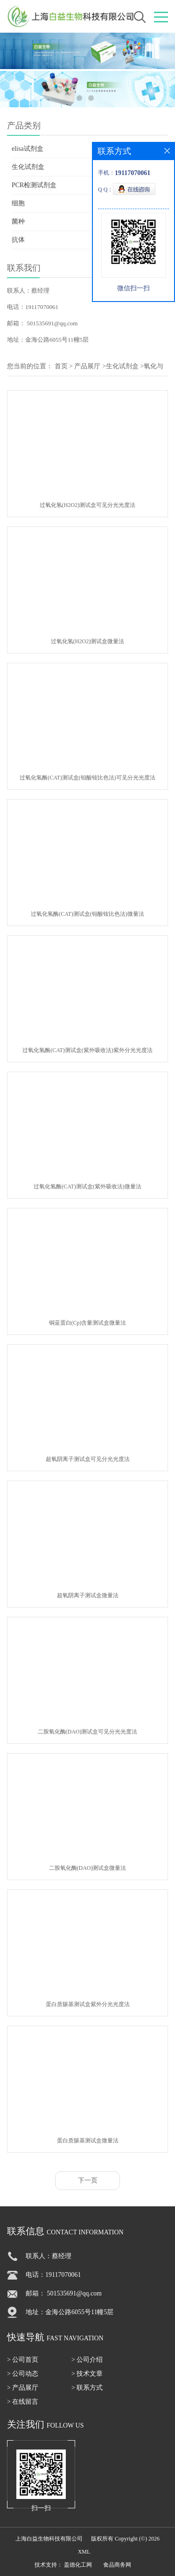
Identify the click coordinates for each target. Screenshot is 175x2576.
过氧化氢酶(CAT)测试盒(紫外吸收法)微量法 (87, 1186)
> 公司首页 (22, 2359)
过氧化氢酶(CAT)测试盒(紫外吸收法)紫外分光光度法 (87, 1050)
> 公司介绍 (87, 2359)
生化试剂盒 (28, 166)
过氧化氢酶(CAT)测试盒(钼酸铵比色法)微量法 (87, 914)
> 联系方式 (87, 2387)
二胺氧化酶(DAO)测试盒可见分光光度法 (88, 1731)
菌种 (18, 221)
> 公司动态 (22, 2373)
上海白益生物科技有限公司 (49, 2538)
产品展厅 (87, 366)
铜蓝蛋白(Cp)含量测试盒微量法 (87, 1323)
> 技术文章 (87, 2373)
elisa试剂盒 (27, 148)
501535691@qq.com (52, 323)
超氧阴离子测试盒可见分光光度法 (88, 1459)
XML (84, 2551)
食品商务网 (117, 2565)
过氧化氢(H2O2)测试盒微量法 (87, 641)
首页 (61, 366)
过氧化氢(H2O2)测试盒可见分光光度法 (87, 505)
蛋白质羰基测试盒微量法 (88, 2140)
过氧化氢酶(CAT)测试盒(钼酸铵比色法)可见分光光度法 (87, 777)
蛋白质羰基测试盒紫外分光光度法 (88, 2004)
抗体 (18, 239)
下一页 (88, 2180)
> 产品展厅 (22, 2387)
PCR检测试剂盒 (34, 185)
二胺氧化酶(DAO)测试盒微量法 (87, 1868)
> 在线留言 (22, 2401)
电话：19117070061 (32, 306)
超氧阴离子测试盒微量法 (88, 1595)
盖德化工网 (78, 2565)
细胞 (18, 203)
